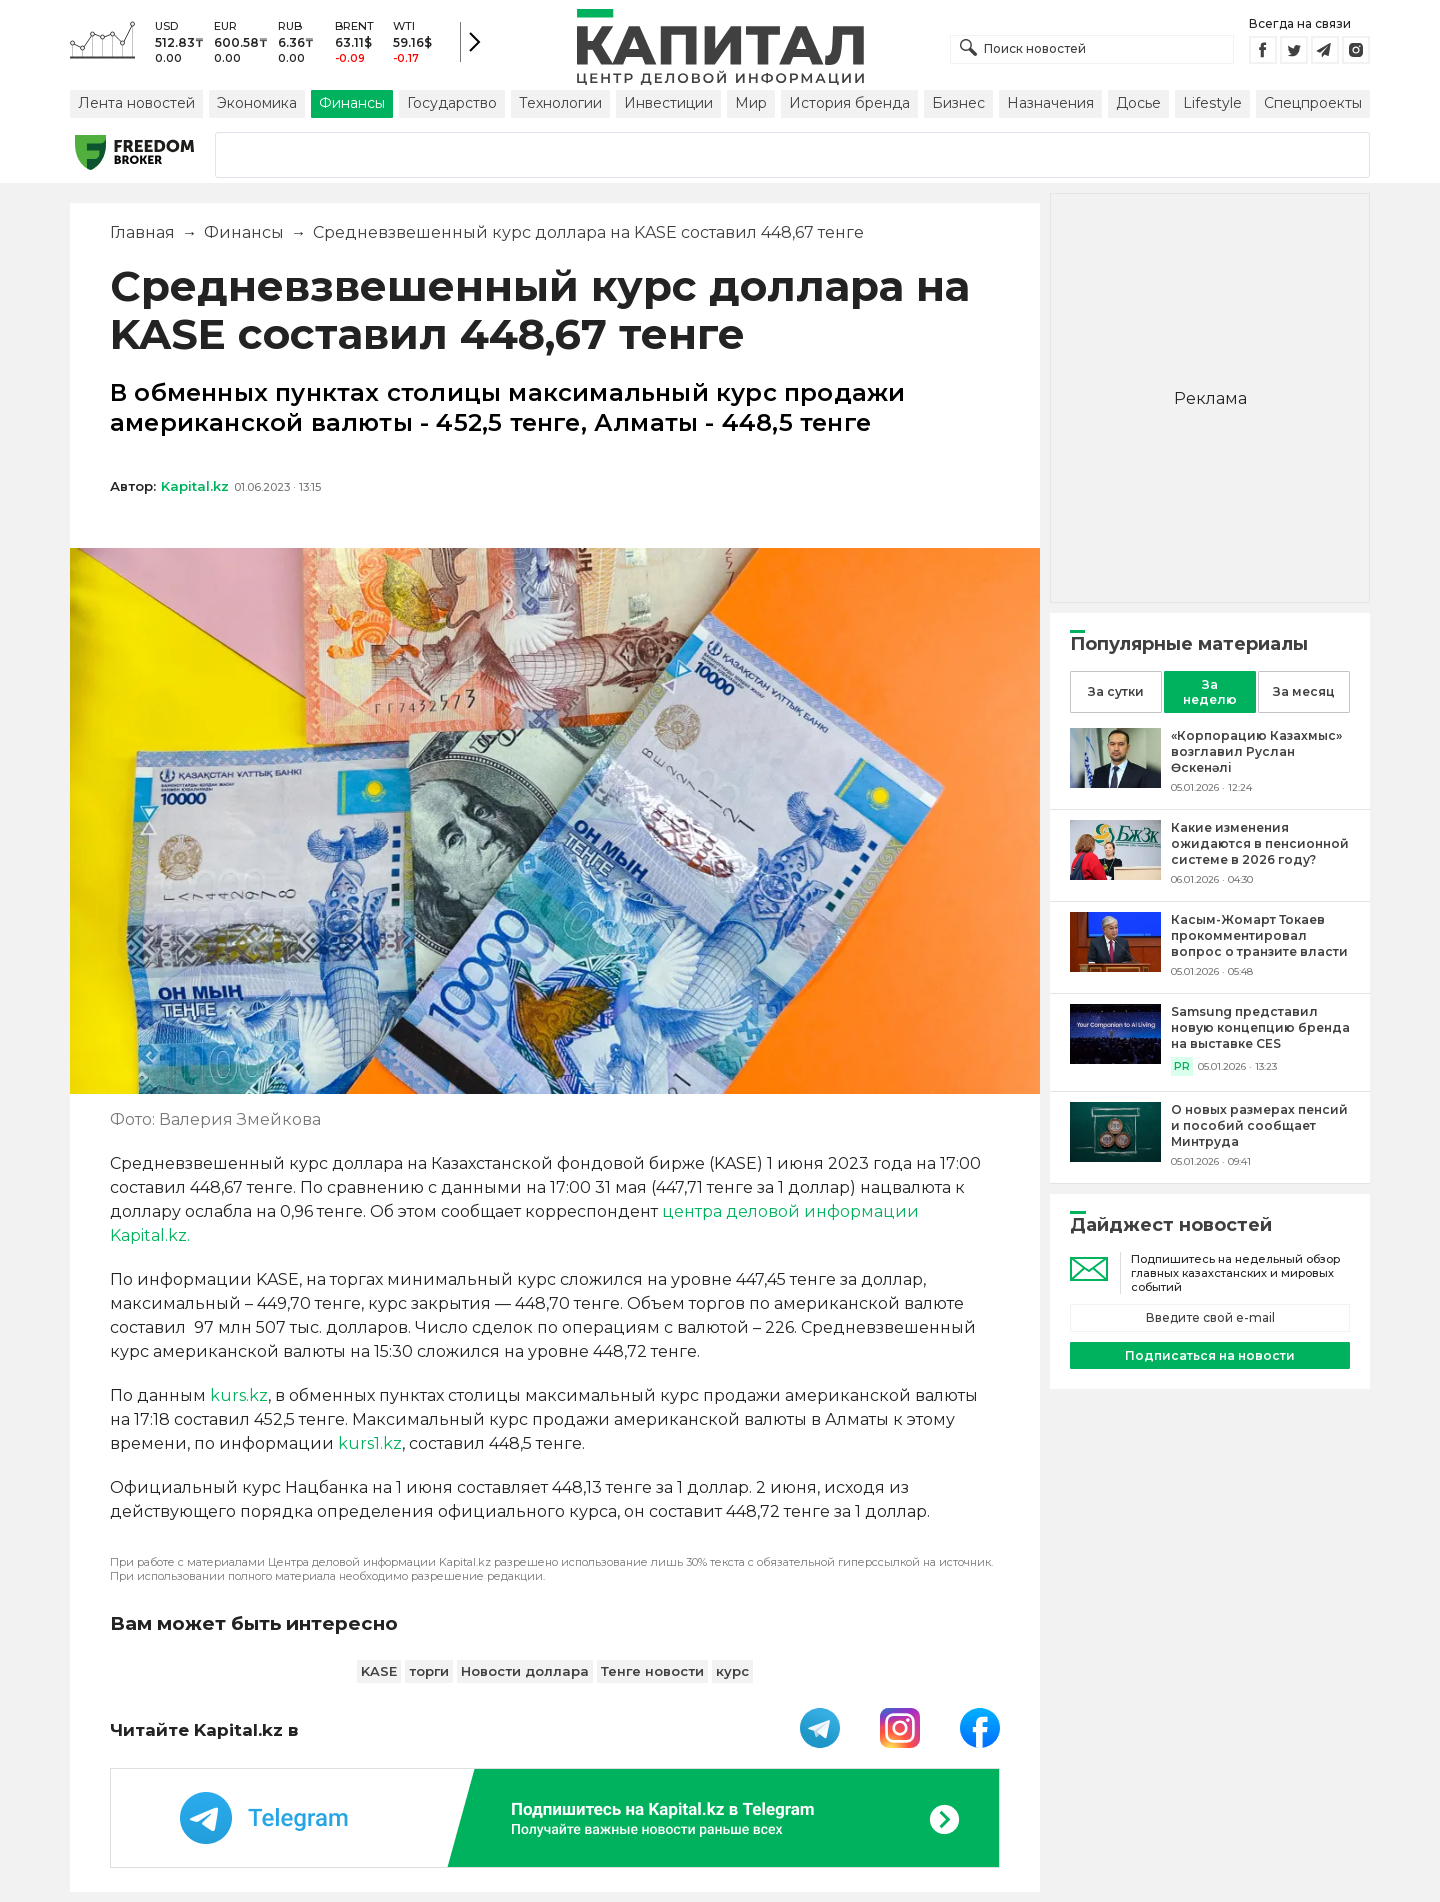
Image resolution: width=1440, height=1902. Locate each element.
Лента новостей (136, 103)
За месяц (1304, 691)
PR (1182, 1066)
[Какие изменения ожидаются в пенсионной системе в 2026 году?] (1115, 874)
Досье (1138, 103)
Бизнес (958, 103)
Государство (452, 103)
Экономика (257, 103)
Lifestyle (1212, 103)
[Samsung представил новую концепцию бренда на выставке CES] (1115, 1058)
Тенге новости (652, 1671)
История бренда (849, 103)
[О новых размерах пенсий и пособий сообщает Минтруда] (1115, 1156)
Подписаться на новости (1210, 1355)
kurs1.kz (370, 1443)
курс (732, 1671)
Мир (751, 103)
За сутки (1116, 691)
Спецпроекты (1313, 103)
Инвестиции (668, 103)
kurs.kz (239, 1395)
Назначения (1050, 103)
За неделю (1210, 692)
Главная (142, 232)
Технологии (560, 103)
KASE (379, 1671)
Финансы (352, 103)
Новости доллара (525, 1671)
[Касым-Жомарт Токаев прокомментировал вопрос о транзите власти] (1115, 966)
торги (429, 1671)
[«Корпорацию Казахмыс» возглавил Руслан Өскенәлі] (1115, 782)
